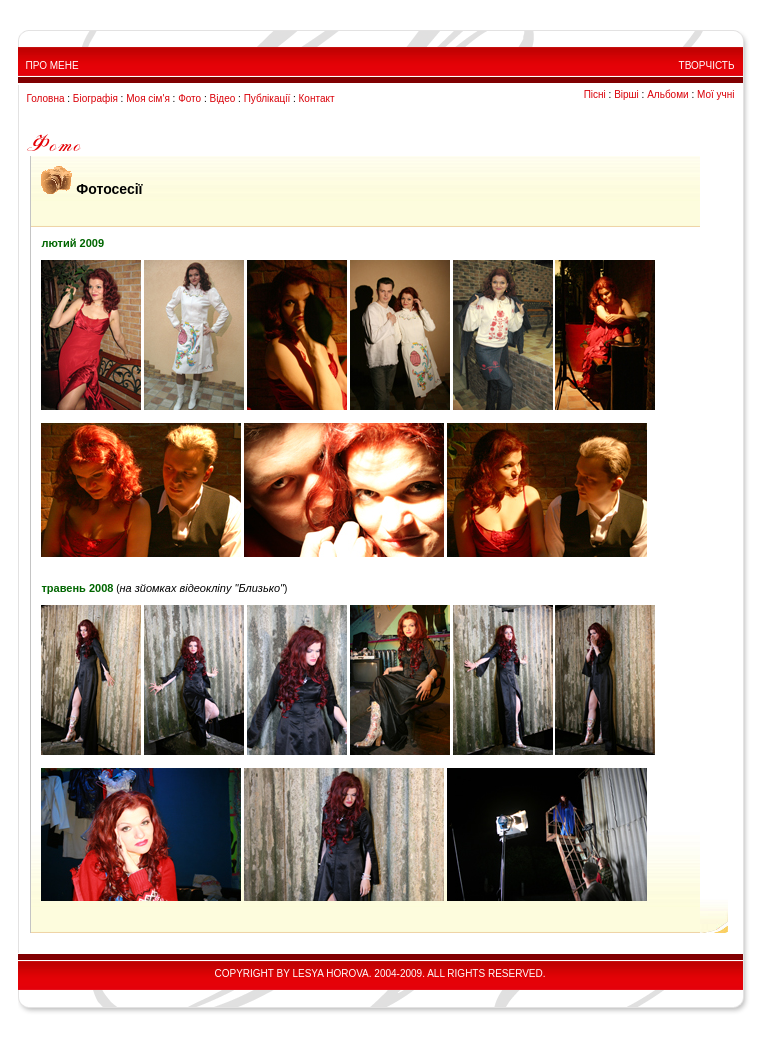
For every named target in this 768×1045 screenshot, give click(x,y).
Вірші (626, 94)
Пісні (595, 94)
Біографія (95, 98)
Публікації (267, 98)
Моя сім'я (148, 98)
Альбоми (667, 94)
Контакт (317, 98)
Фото (189, 98)
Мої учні (716, 94)
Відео (222, 98)
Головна (46, 98)
